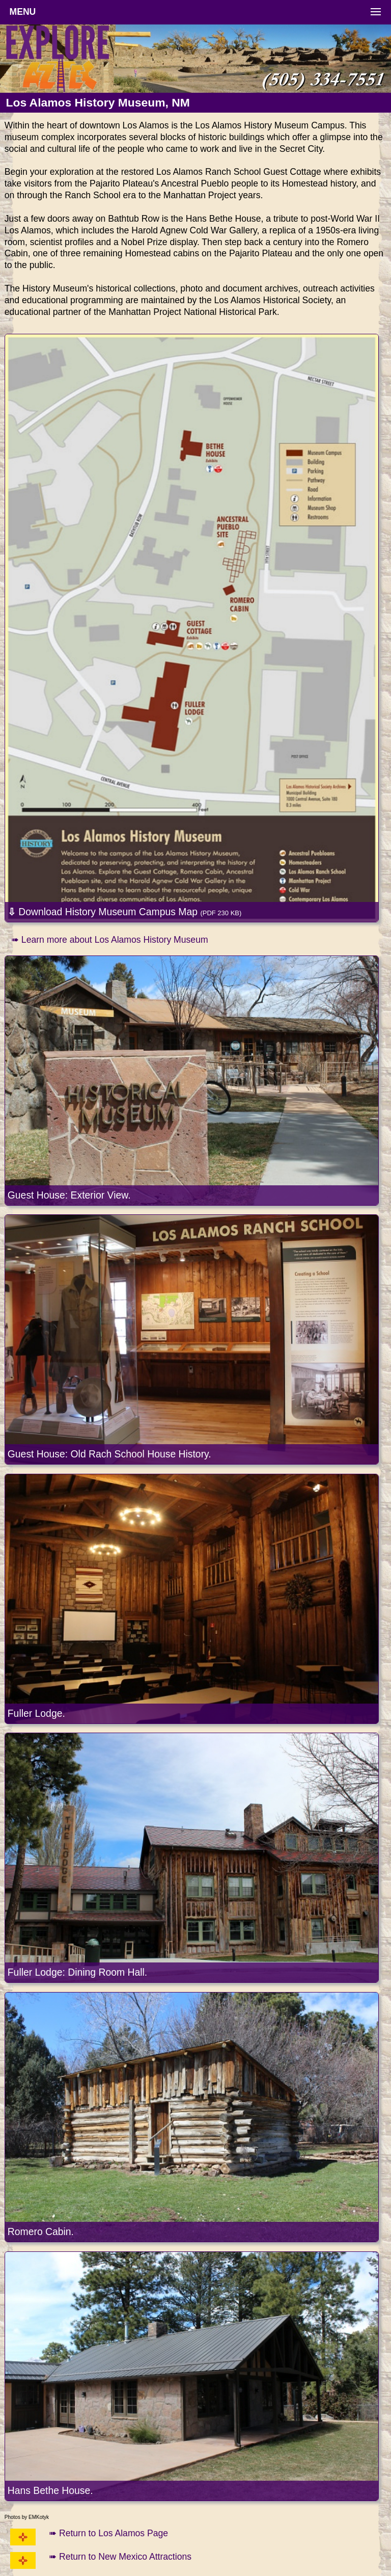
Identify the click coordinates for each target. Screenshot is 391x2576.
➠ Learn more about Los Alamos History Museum (109, 940)
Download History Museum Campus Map (125, 911)
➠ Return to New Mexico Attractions (120, 2557)
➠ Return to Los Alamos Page (108, 2533)
